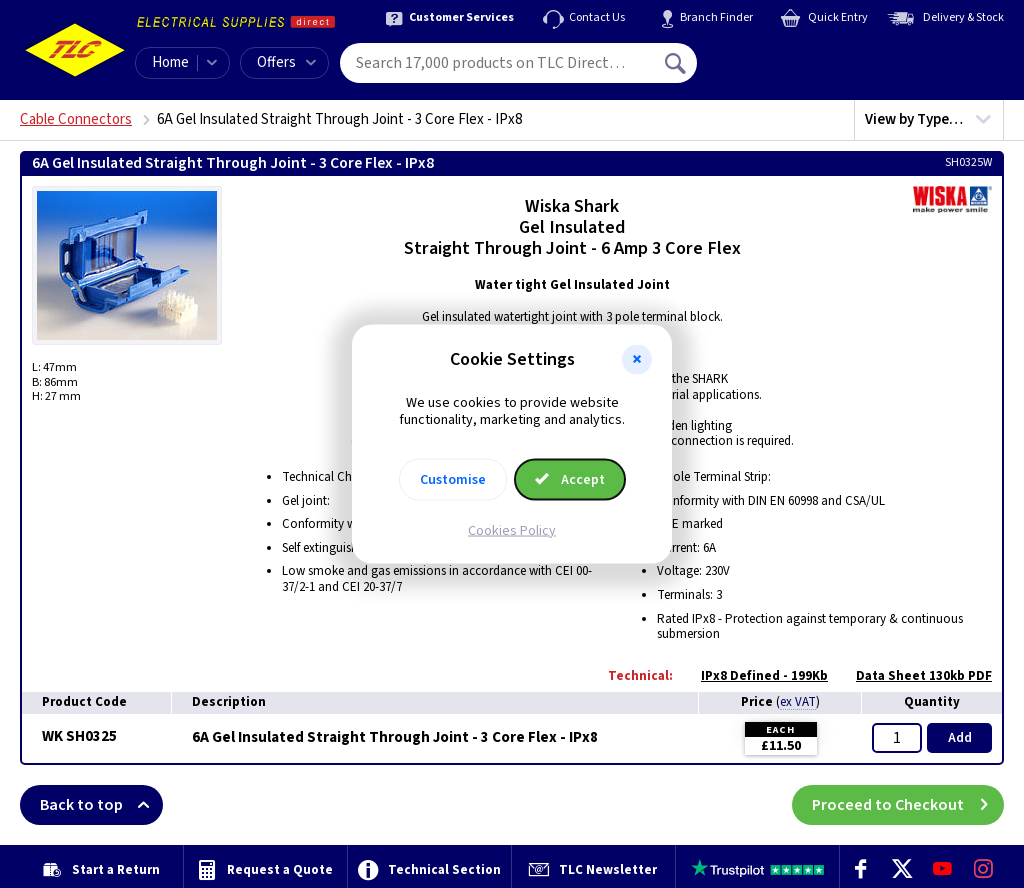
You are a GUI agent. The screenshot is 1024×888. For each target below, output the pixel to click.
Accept (570, 479)
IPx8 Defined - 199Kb (754, 676)
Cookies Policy (512, 530)
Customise (453, 479)
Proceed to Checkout (908, 805)
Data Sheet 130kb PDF (914, 676)
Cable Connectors (76, 119)
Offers (286, 62)
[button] (637, 360)
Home (170, 62)
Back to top (101, 805)
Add (960, 738)
